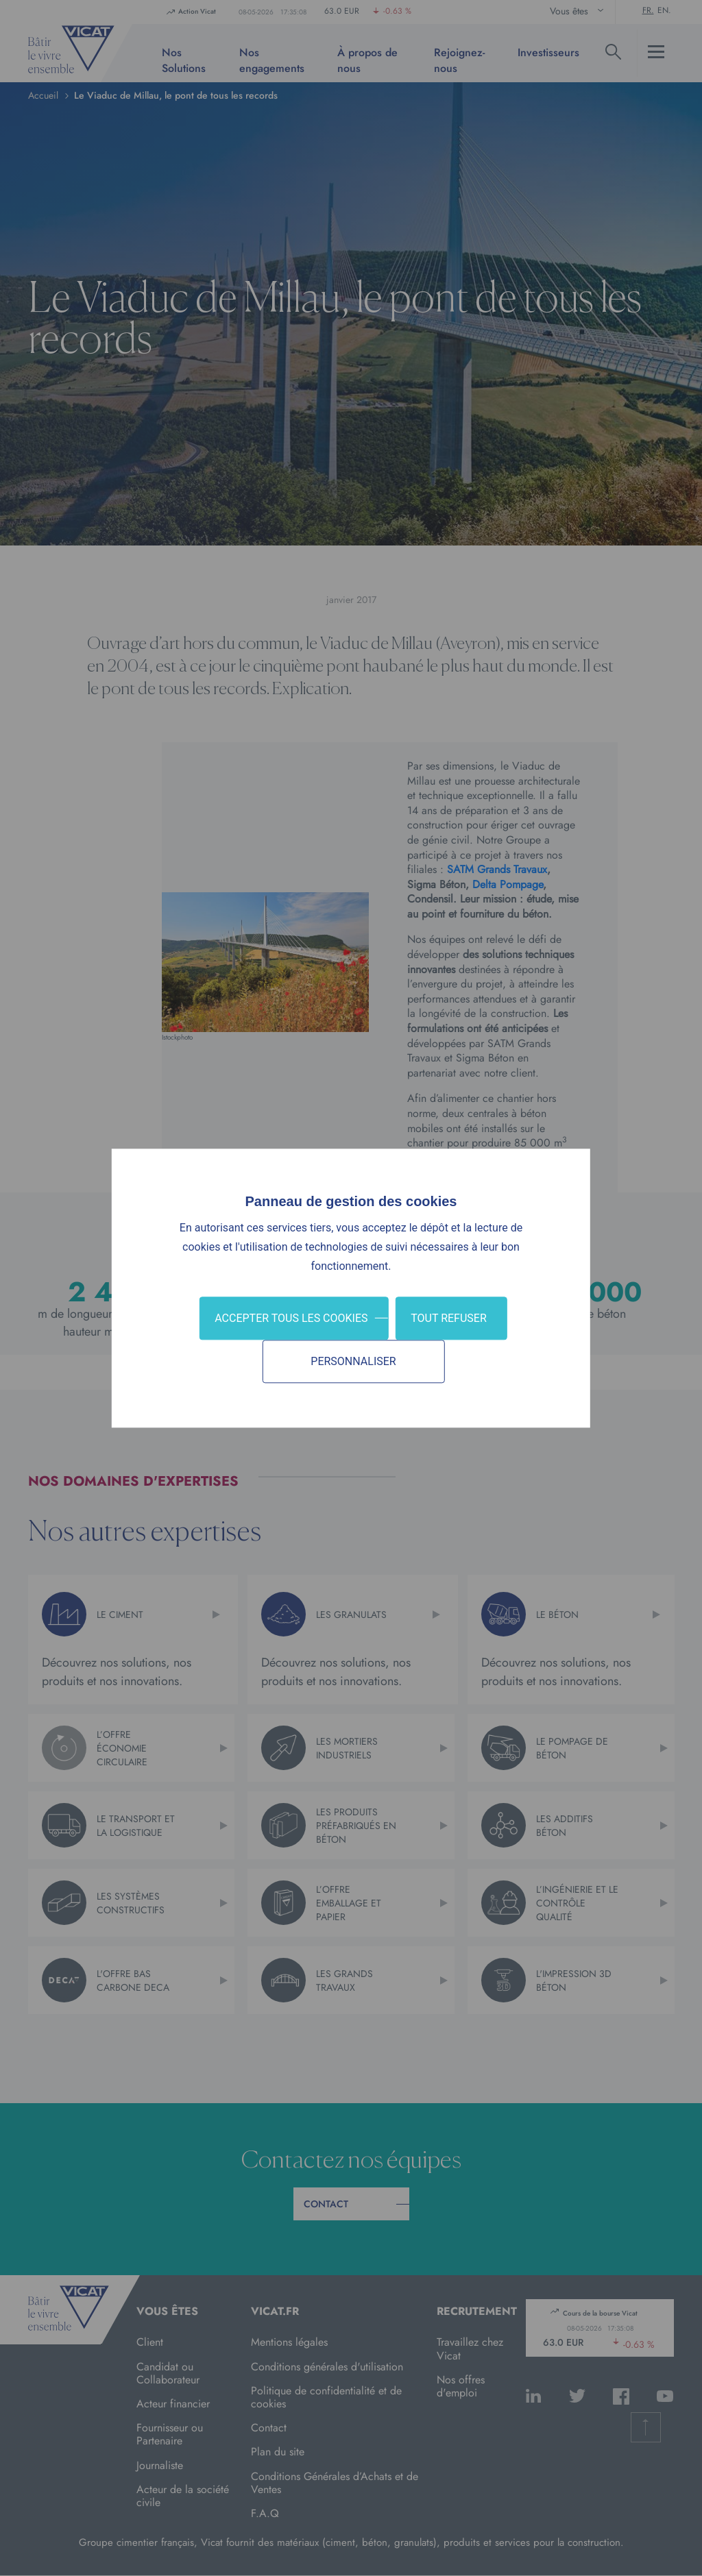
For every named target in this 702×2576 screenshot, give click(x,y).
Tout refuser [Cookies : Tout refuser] (449, 1318)
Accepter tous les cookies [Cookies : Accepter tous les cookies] (291, 1318)
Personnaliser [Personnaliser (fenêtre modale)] (353, 1361)
